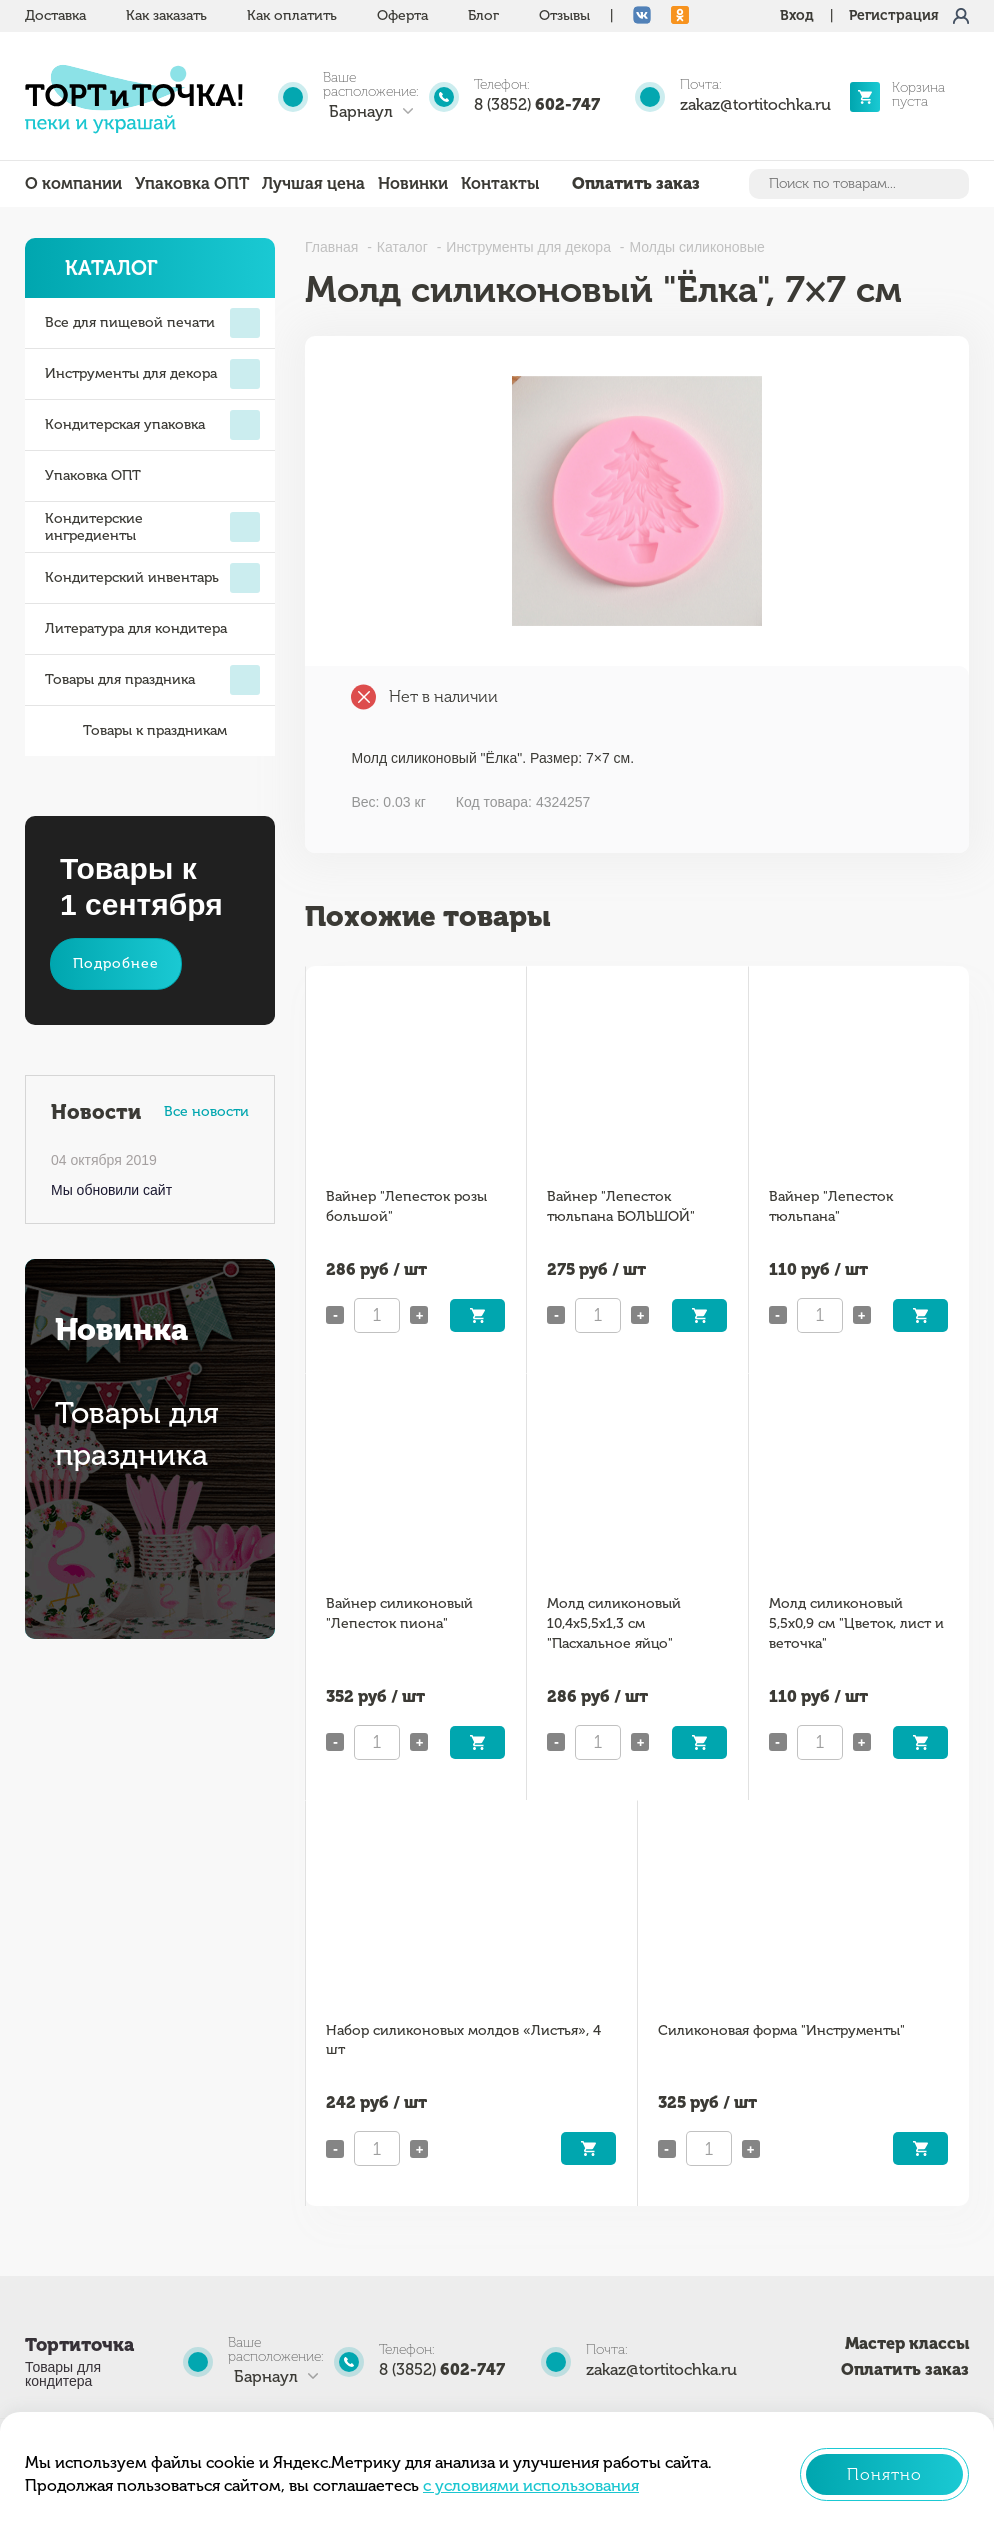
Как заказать (166, 15)
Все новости (206, 1111)
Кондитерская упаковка (152, 425)
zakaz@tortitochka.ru (755, 104)
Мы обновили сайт (111, 1190)
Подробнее (116, 963)
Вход (797, 15)
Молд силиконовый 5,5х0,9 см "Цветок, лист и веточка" (856, 1623)
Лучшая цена (313, 184)
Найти (952, 184)
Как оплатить (292, 15)
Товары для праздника (152, 680)
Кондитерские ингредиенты (152, 527)
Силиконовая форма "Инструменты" (781, 2030)
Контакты (500, 184)
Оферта (402, 15)
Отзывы (564, 15)
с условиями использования (531, 2485)
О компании (73, 184)
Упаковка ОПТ (192, 184)
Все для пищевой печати (152, 323)
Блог (483, 15)
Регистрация (894, 15)
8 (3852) (537, 104)
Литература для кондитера (136, 628)
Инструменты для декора (152, 374)
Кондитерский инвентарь (152, 578)
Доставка (55, 15)
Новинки (413, 184)
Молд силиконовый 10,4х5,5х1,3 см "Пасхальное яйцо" (614, 1623)
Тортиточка (79, 2345)
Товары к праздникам (136, 731)
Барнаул (361, 112)
